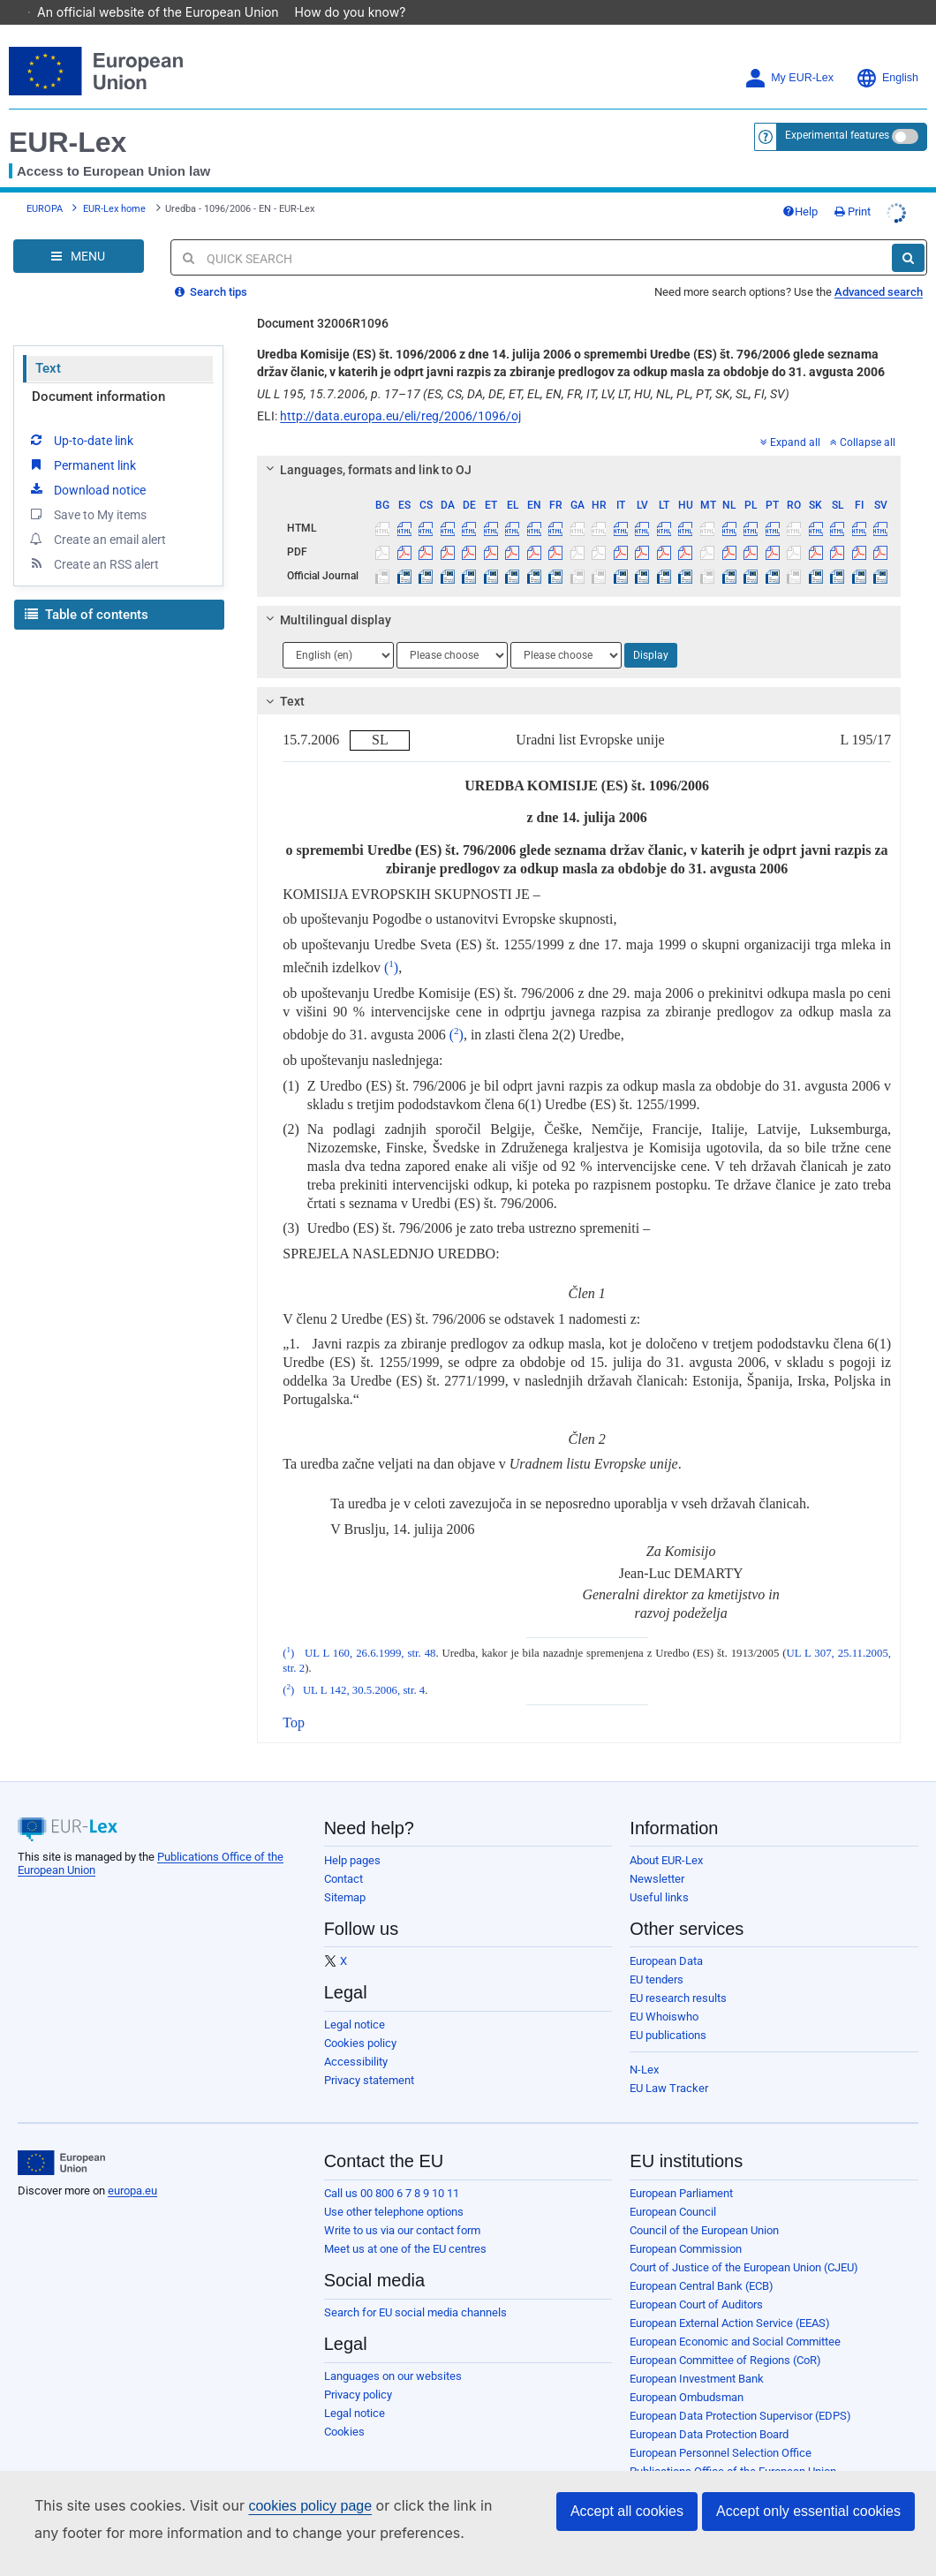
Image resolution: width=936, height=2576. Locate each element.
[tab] (579, 445)
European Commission (686, 2224)
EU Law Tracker (669, 2063)
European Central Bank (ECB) (702, 2261)
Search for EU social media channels (415, 2287)
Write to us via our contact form (402, 2205)
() (391, 942)
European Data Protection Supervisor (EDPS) (740, 2391)
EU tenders (656, 1954)
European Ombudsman (687, 2372)
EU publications (668, 2010)
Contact (343, 1854)
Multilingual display (326, 595)
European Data (666, 1936)
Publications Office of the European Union (733, 2446)
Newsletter (657, 1854)
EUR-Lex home (114, 184)
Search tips (211, 267)
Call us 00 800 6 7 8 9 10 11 (391, 2168)
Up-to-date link (80, 415)
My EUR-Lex (789, 53)
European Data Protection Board (709, 2409)
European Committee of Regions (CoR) (725, 2335)
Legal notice (354, 1999)
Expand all (790, 418)
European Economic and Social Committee (735, 2316)
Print (852, 186)
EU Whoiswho (664, 1991)
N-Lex (644, 2044)
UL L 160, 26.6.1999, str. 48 (370, 1628)
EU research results (678, 1973)
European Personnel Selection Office (720, 2428)
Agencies (653, 2465)
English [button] (887, 53)
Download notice (86, 464)
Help (800, 186)
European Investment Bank (697, 2354)
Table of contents (86, 590)
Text (48, 343)
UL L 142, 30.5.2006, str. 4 (364, 1665)
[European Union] (61, 2138)
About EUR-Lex (666, 1835)
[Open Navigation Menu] (78, 231)
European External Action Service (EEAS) (730, 2298)
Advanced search (878, 267)
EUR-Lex (67, 117)
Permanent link (81, 440)
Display (650, 630)
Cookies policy (360, 2018)
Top (294, 1697)
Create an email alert (96, 514)
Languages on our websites (393, 2351)
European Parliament (681, 2168)
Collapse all (862, 418)
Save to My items (87, 489)
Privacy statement (369, 2055)
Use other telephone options (394, 2187)
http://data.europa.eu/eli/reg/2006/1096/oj (400, 391)
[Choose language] (338, 630)
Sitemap (345, 1872)
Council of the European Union (704, 2205)
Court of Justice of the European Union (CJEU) (744, 2242)
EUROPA (44, 184)
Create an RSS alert (93, 539)
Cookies (344, 2407)
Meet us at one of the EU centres (405, 2224)
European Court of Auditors (696, 2279)
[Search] (908, 233)
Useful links (659, 1872)
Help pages (352, 1835)
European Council (673, 2187)
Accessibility (356, 2036)
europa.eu (132, 2165)
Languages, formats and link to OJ (366, 445)
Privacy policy (358, 2369)
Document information (98, 372)
